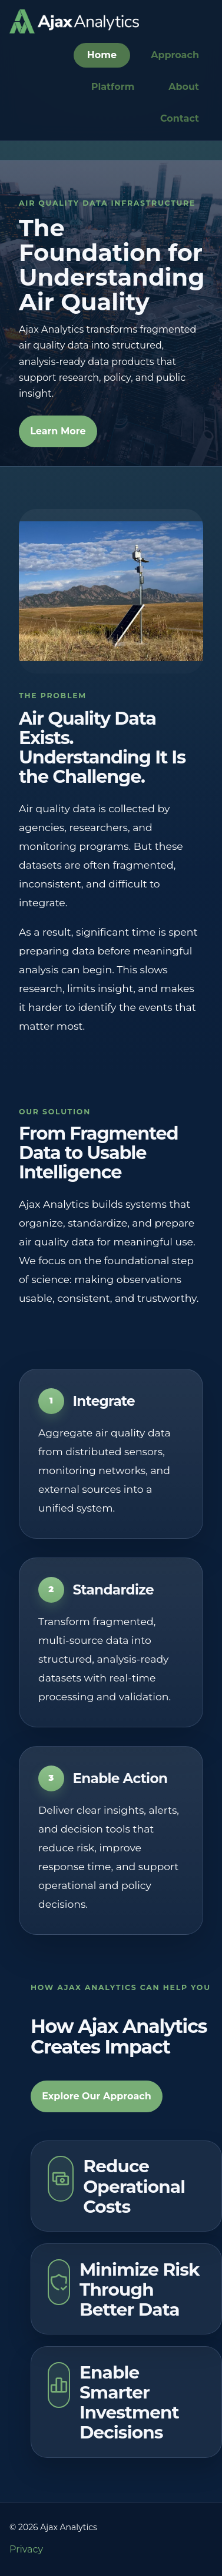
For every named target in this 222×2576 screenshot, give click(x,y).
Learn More (57, 431)
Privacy (26, 2549)
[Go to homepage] (74, 21)
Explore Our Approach (96, 2096)
